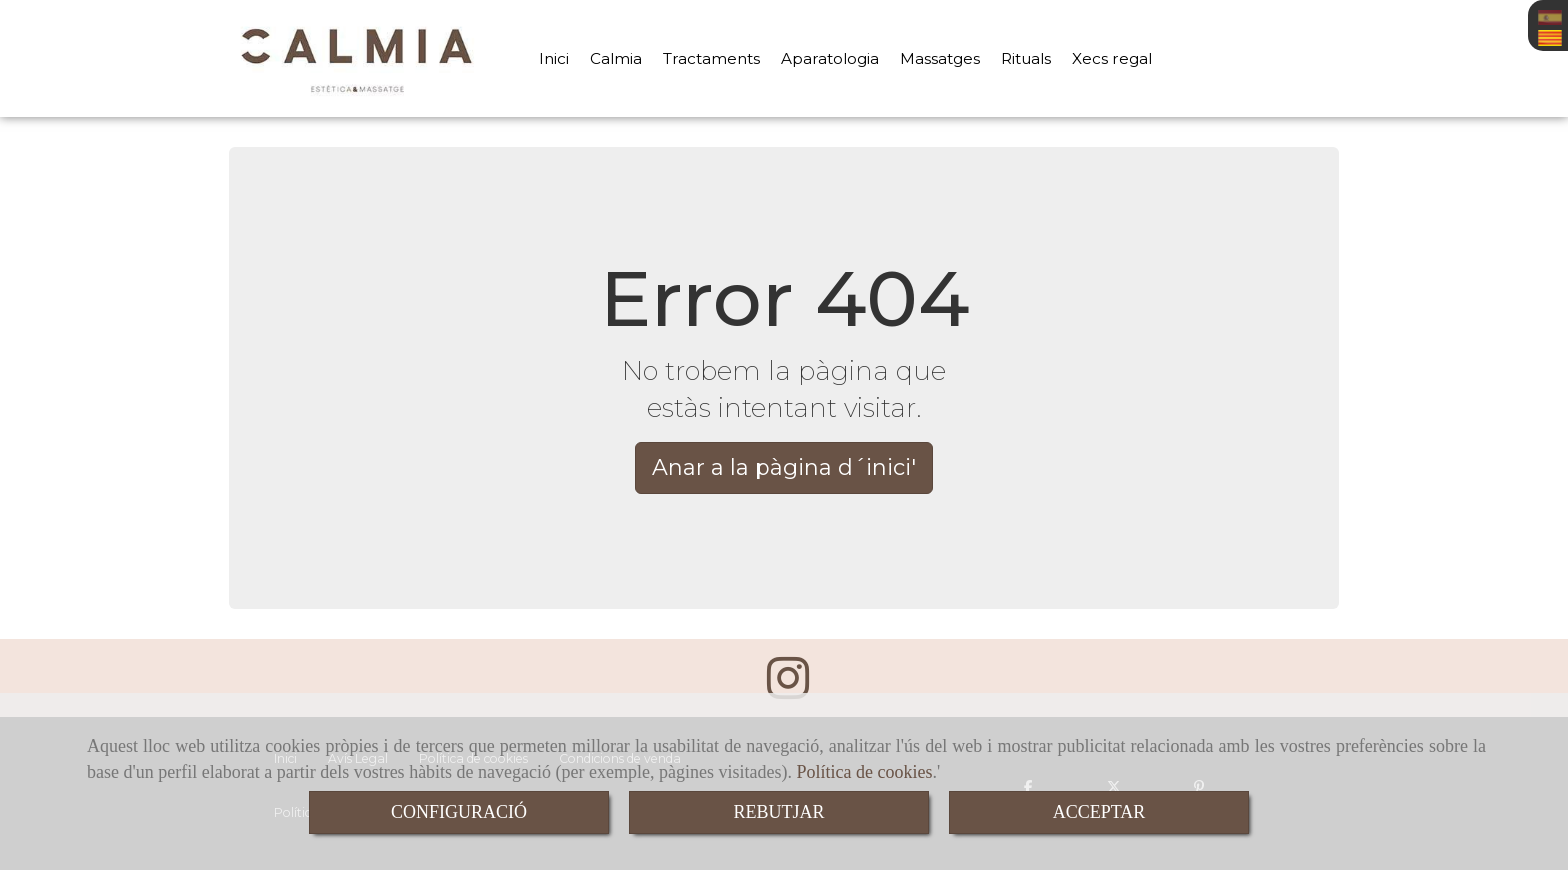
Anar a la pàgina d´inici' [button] (784, 467)
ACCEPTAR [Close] (1099, 812)
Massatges (940, 58)
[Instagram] (788, 690)
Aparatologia (830, 58)
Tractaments (711, 58)
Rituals (1026, 58)
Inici (554, 58)
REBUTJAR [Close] (778, 812)
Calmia (616, 58)
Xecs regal (1112, 58)
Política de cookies (865, 772)
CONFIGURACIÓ (459, 812)
